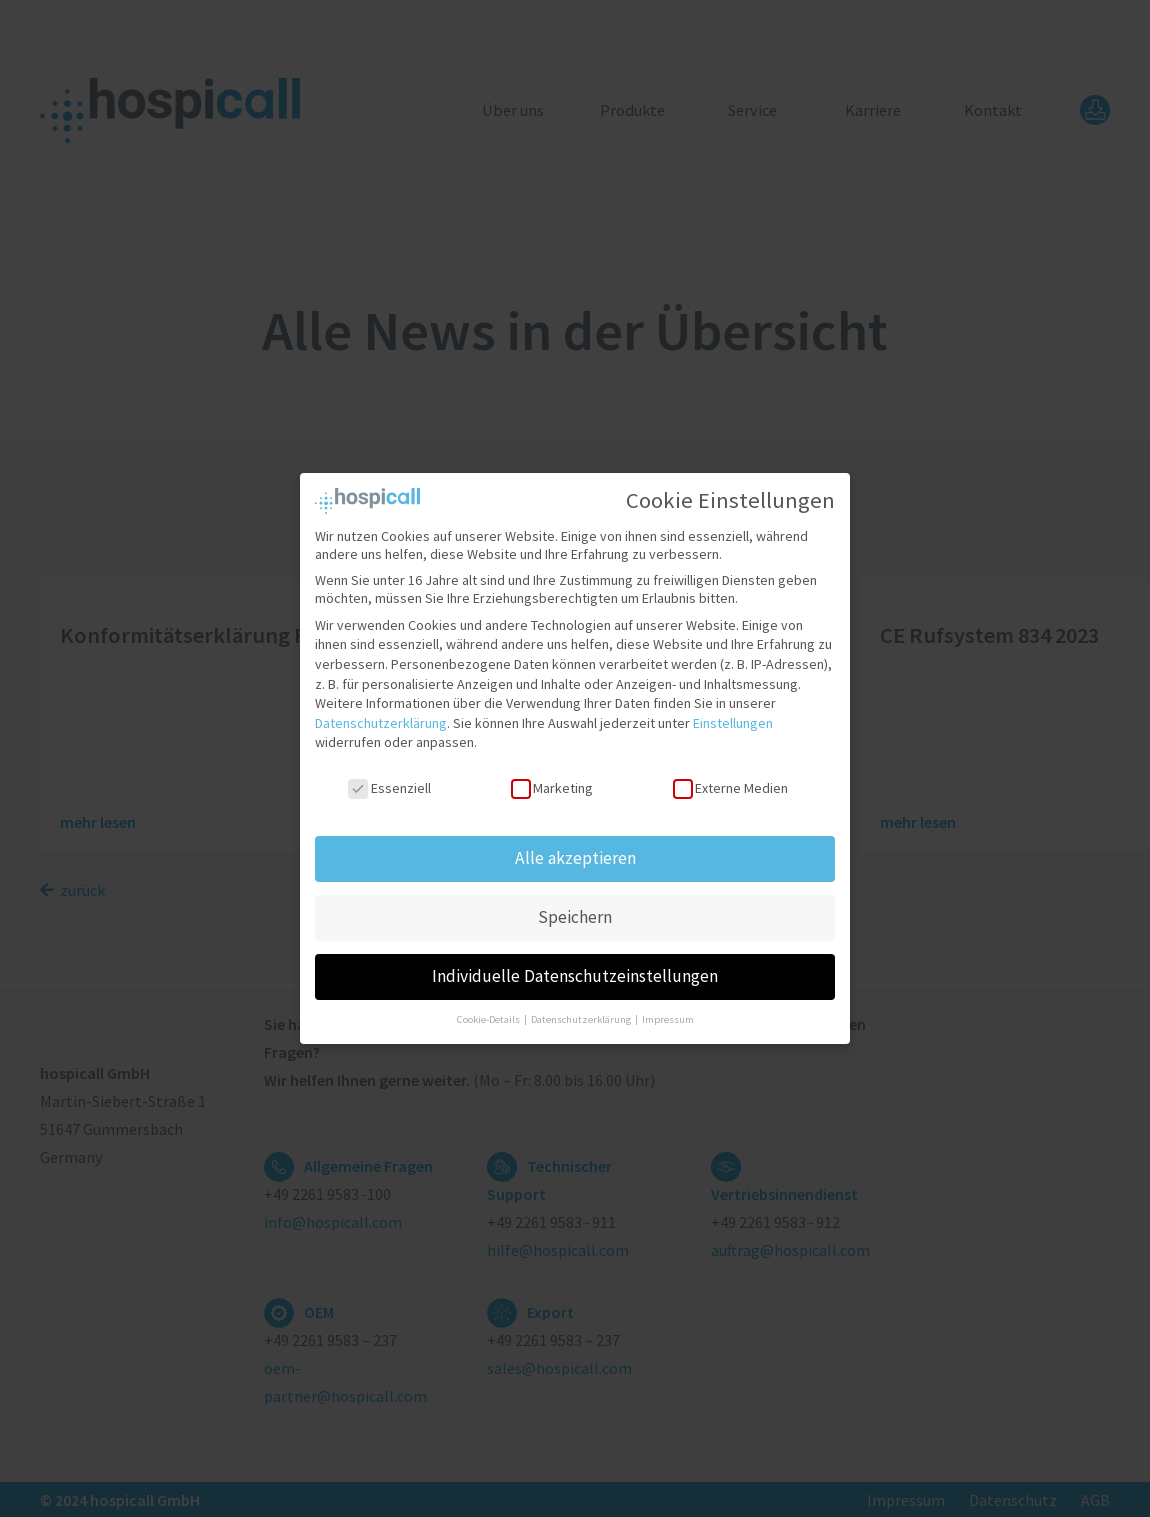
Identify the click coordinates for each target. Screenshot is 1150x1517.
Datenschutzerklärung (381, 717)
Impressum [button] (668, 1013)
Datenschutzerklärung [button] (582, 1013)
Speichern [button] (575, 911)
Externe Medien (730, 782)
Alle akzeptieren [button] (575, 852)
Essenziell (389, 782)
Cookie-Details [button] (489, 1013)
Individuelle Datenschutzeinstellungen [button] (575, 970)
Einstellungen (733, 717)
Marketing (552, 782)
